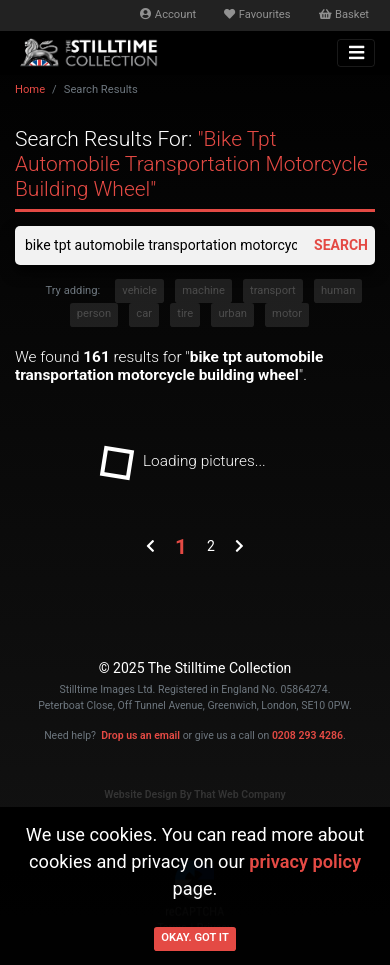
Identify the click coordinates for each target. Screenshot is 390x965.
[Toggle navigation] (356, 53)
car (144, 313)
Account (168, 14)
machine (203, 290)
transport (273, 290)
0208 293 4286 (307, 735)
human (338, 290)
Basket (344, 14)
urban (232, 313)
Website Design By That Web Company (195, 794)
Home (30, 89)
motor (287, 313)
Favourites (257, 14)
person (94, 313)
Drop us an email (140, 735)
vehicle (139, 290)
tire (185, 313)
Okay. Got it (195, 937)
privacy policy (305, 861)
